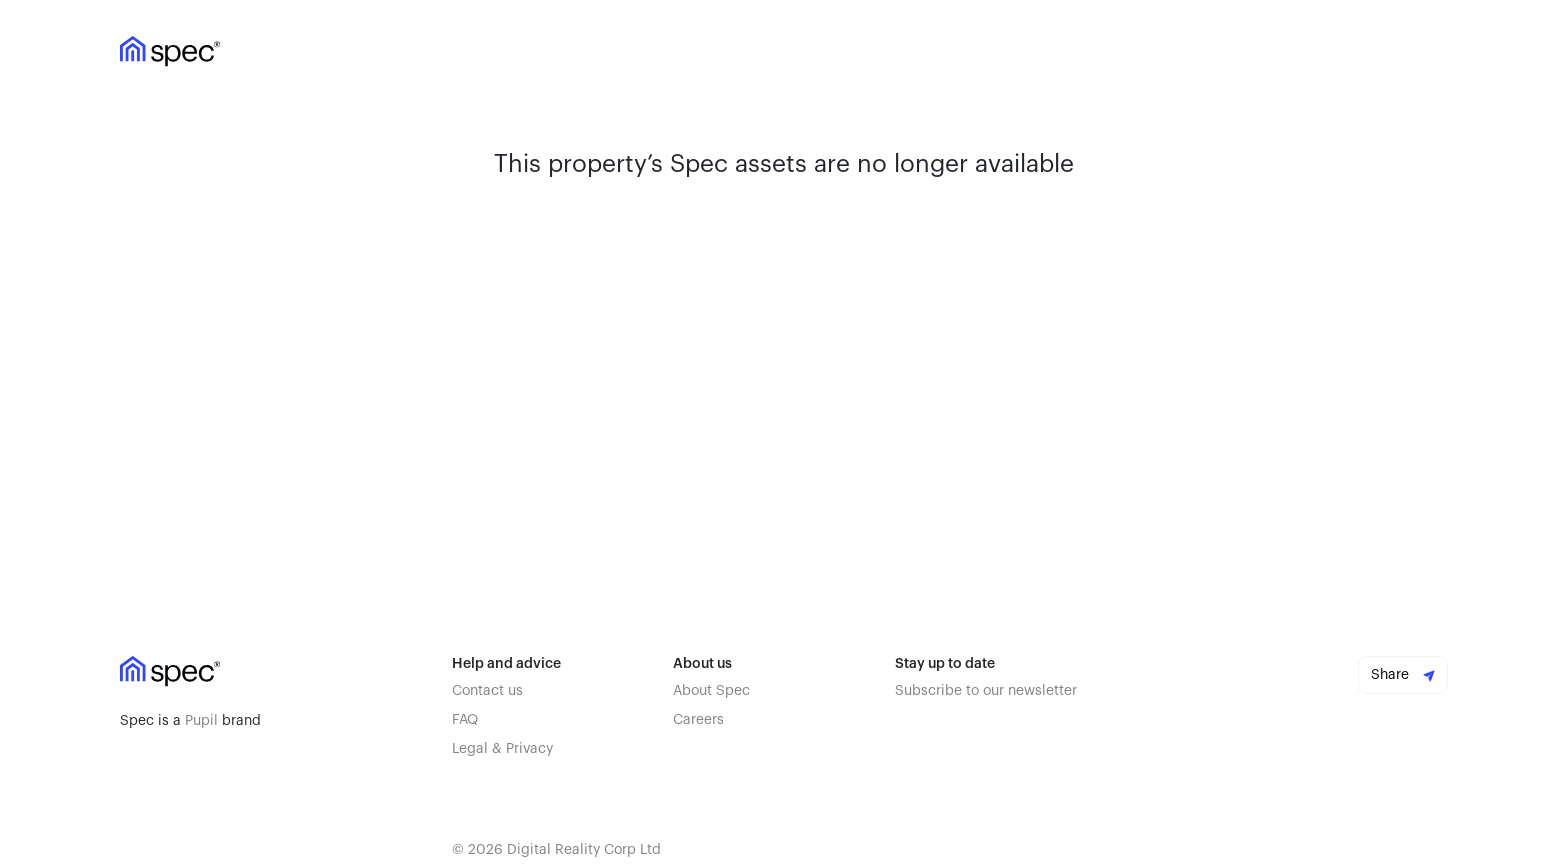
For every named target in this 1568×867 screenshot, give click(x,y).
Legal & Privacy (502, 749)
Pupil (201, 721)
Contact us (487, 691)
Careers (698, 720)
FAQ (465, 720)
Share (1403, 675)
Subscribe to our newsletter (986, 691)
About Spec (711, 691)
